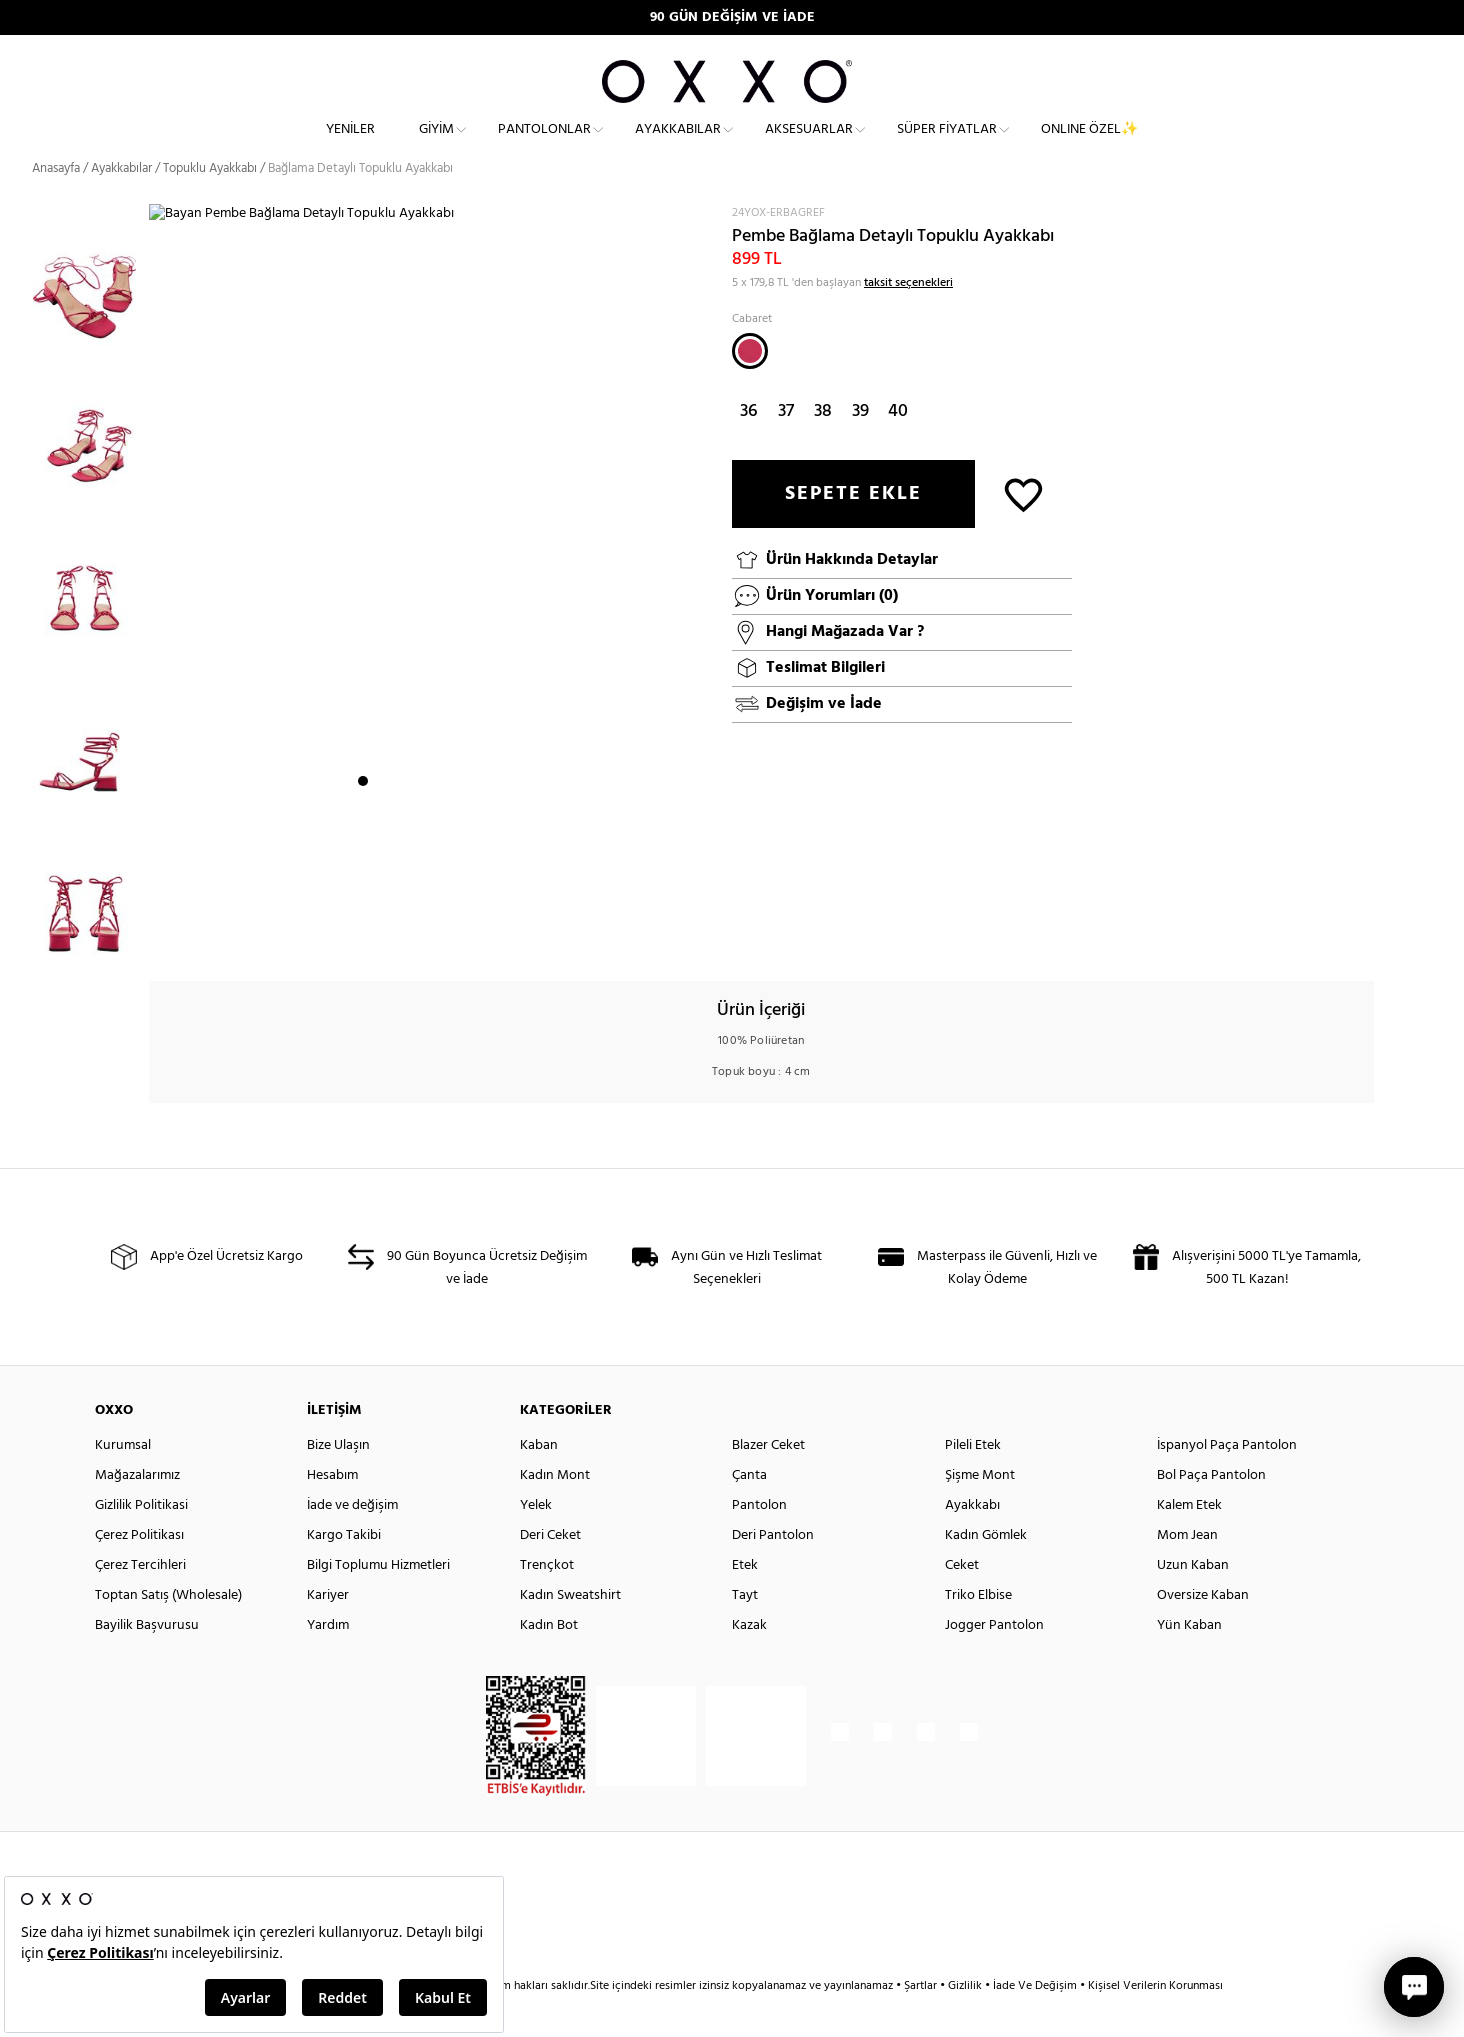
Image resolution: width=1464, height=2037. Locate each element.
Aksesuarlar (809, 145)
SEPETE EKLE (853, 529)
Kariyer (328, 1631)
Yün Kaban (1189, 1661)
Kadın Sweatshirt (570, 1631)
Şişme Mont (980, 1511)
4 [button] (417, 935)
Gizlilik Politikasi (141, 1541)
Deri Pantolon (773, 1571)
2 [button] (381, 935)
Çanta (749, 1511)
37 (786, 446)
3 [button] (399, 935)
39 (860, 446)
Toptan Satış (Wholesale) (168, 1631)
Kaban (539, 1481)
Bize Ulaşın (338, 1481)
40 (898, 446)
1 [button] (363, 935)
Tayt (745, 1631)
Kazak (749, 1661)
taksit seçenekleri (908, 318)
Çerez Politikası (139, 1571)
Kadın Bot (549, 1661)
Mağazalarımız (137, 1511)
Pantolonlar (544, 145)
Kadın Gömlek (986, 1571)
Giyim (436, 145)
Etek (745, 1601)
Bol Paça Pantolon (1211, 1511)
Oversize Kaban (1203, 1631)
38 (823, 446)
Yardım (328, 1661)
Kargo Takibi (344, 1571)
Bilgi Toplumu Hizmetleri (378, 1601)
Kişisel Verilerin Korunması (1155, 2022)
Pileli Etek (973, 1481)
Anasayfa (56, 204)
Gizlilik (966, 2022)
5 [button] (435, 935)
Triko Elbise (978, 1631)
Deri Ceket (550, 1571)
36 (749, 446)
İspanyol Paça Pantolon (1227, 1481)
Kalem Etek (1189, 1541)
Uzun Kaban (1193, 1601)
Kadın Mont (555, 1511)
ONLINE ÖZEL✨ (1089, 145)
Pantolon (759, 1541)
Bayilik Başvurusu (147, 1661)
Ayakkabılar (678, 145)
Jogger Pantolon (994, 1661)
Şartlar (922, 2022)
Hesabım (332, 1511)
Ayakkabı (972, 1541)
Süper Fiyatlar (947, 145)
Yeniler (350, 145)
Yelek (536, 1541)
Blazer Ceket (768, 1481)
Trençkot (547, 1601)
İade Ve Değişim (1035, 2022)
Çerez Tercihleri (140, 1601)
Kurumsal (123, 1481)
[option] (90, 315)
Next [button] (159, 603)
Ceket (962, 1601)
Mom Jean (1187, 1571)
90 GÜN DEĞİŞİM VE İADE (732, 17)
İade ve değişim (352, 1541)
